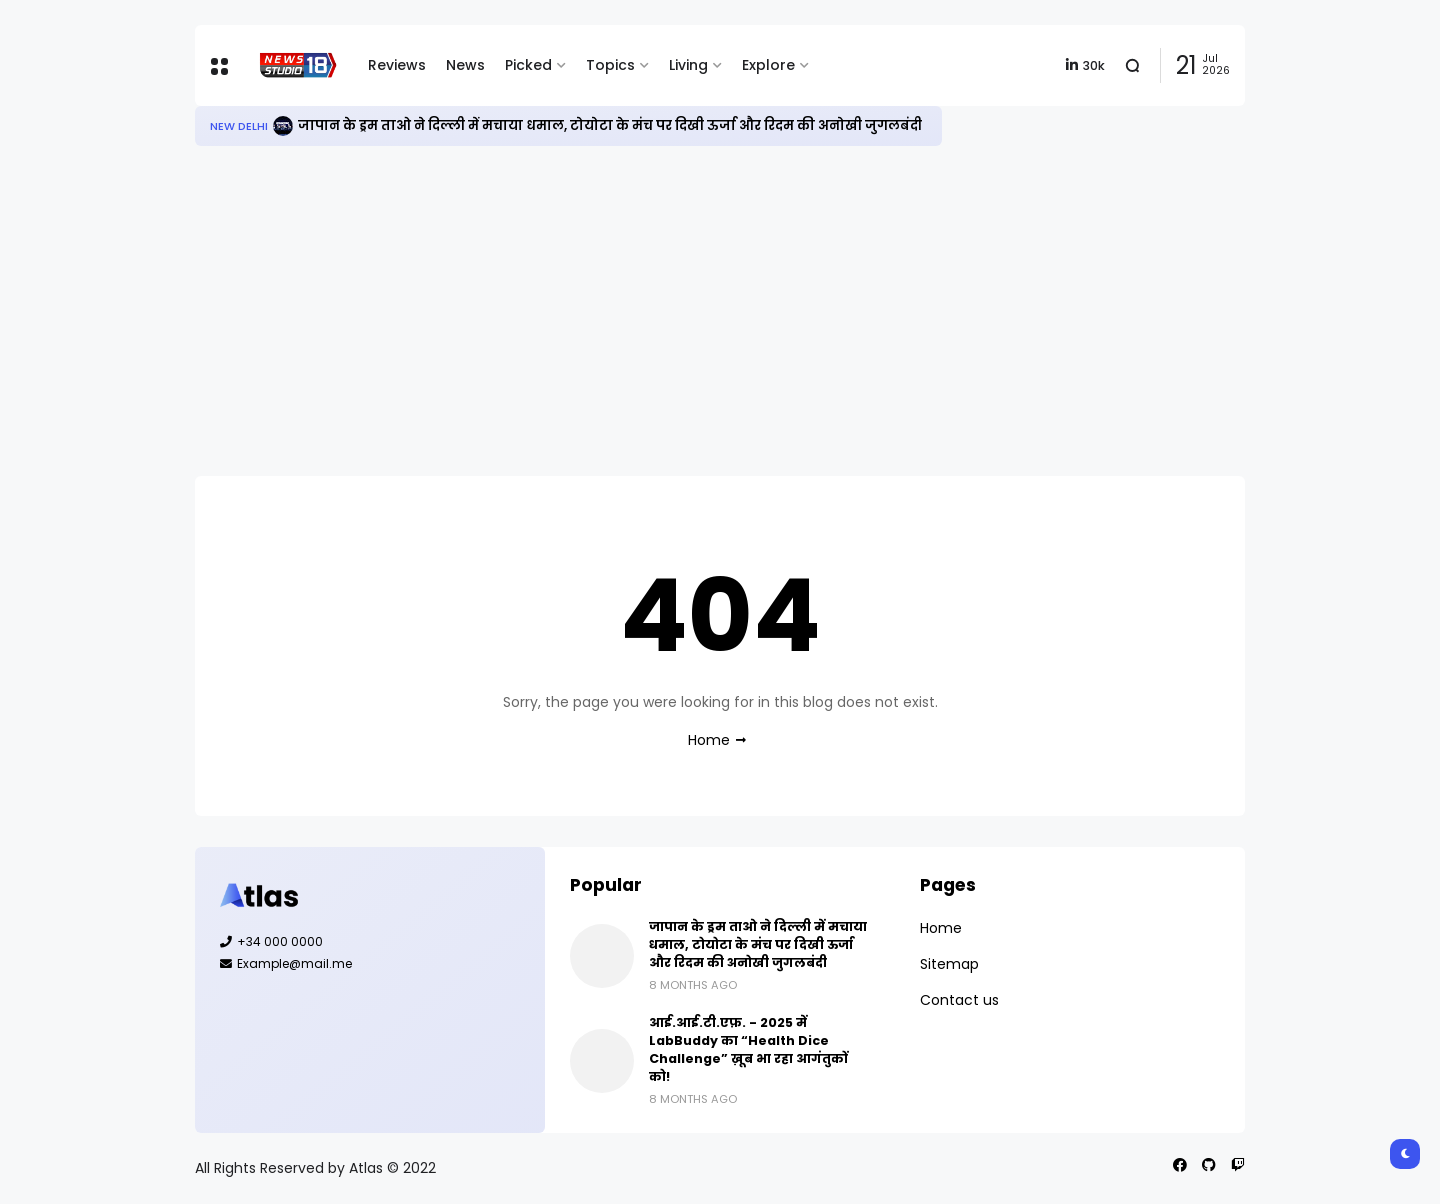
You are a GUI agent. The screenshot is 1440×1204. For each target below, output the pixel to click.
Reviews (397, 65)
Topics (610, 65)
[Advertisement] (720, 311)
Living (688, 65)
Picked (528, 65)
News (465, 65)
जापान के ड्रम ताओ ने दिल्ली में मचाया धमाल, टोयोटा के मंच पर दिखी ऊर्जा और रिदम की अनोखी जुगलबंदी (610, 125)
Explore (768, 65)
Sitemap (949, 964)
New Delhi (239, 126)
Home (709, 740)
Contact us (959, 1000)
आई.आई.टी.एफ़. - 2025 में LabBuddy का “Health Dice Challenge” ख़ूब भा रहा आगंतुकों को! (748, 1049)
